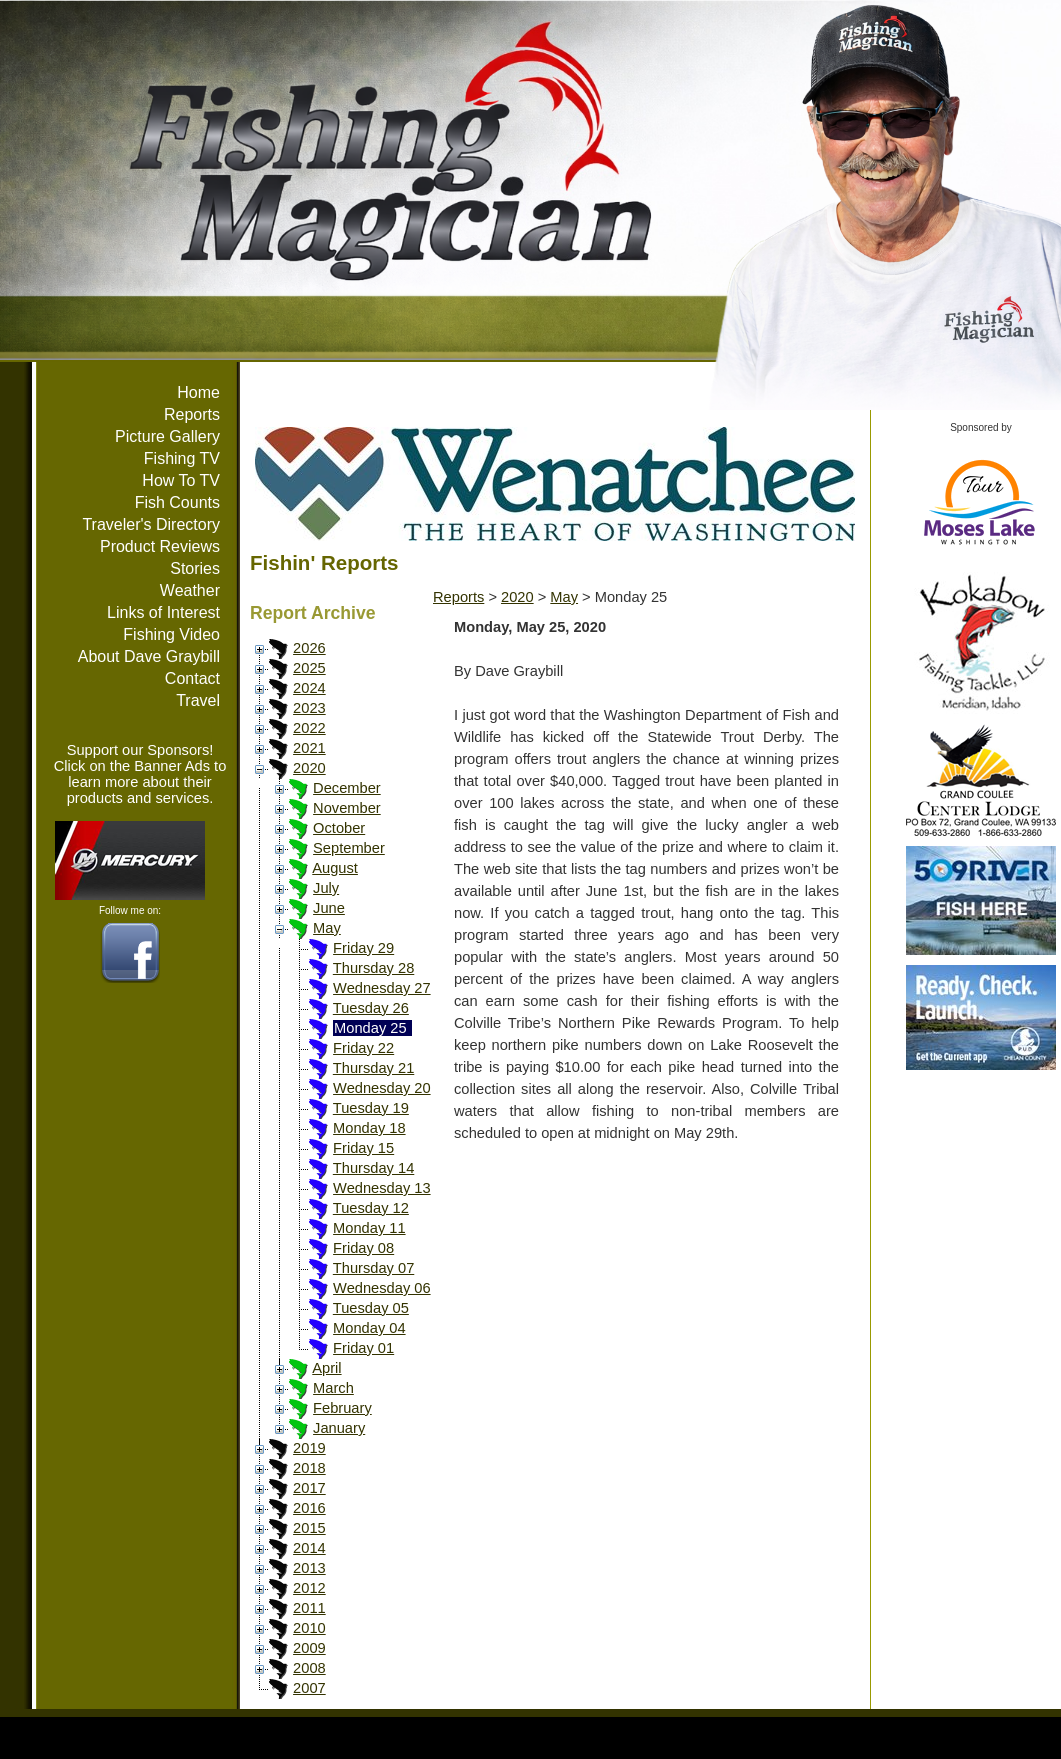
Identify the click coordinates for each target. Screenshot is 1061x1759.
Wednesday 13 (382, 1188)
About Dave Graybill (149, 656)
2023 (309, 708)
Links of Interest (163, 612)
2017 (309, 1488)
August (335, 868)
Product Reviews (160, 546)
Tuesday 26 (371, 1008)
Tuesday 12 (371, 1208)
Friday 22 (363, 1048)
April (326, 1368)
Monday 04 (369, 1328)
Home (198, 392)
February (342, 1408)
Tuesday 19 (371, 1108)
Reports (192, 414)
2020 (309, 768)
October (339, 828)
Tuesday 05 (371, 1308)
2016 (309, 1508)
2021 (309, 748)
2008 (309, 1668)
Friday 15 (363, 1148)
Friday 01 (363, 1348)
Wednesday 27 (382, 988)
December (347, 788)
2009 (309, 1648)
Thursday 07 (373, 1268)
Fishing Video (171, 634)
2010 (309, 1628)
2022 (309, 728)
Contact (192, 678)
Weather (190, 590)
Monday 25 (370, 1028)
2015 (309, 1528)
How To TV (181, 480)
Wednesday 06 (382, 1288)
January (339, 1428)
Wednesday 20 (382, 1088)
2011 (309, 1608)
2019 (309, 1448)
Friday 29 (363, 948)
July (326, 888)
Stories (195, 568)
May (327, 928)
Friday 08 (363, 1248)
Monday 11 (369, 1228)
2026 (309, 648)
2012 (309, 1588)
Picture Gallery (167, 436)
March (333, 1388)
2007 (309, 1688)
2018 (309, 1468)
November (347, 808)
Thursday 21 (373, 1068)
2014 (309, 1548)
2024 (309, 688)
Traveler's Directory (151, 524)
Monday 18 (369, 1128)
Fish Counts (177, 502)
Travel (198, 700)
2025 (309, 668)
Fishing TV (182, 458)
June (329, 908)
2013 (309, 1568)
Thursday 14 (373, 1168)
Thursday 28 (373, 968)
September (349, 848)
